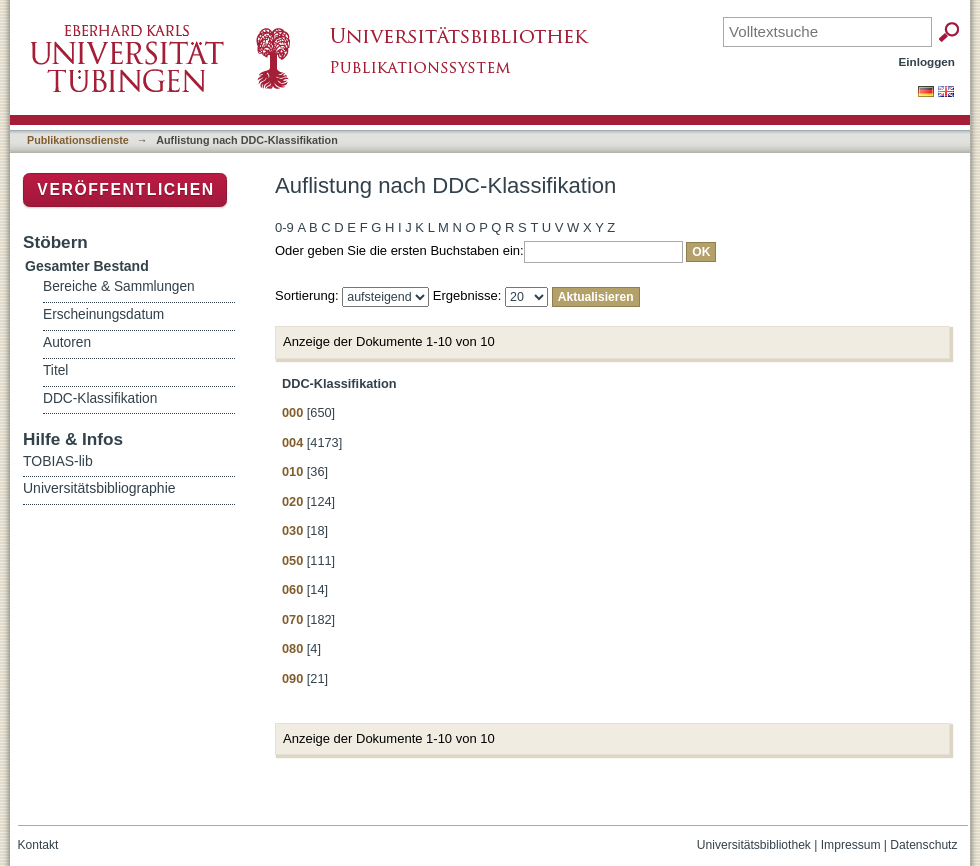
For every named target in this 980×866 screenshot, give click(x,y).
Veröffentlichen (125, 189)
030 (292, 530)
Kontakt (38, 845)
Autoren (67, 342)
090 (292, 678)
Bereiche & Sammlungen (119, 286)
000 (292, 412)
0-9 (284, 227)
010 (292, 471)
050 (292, 560)
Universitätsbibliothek (754, 845)
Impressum (851, 845)
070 (292, 619)
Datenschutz (923, 845)
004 (292, 442)
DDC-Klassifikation (100, 398)
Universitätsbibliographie (99, 488)
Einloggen (927, 61)
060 (292, 589)
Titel (55, 370)
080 (292, 648)
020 (292, 501)
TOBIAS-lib (58, 461)
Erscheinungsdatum (103, 314)
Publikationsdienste (78, 140)
